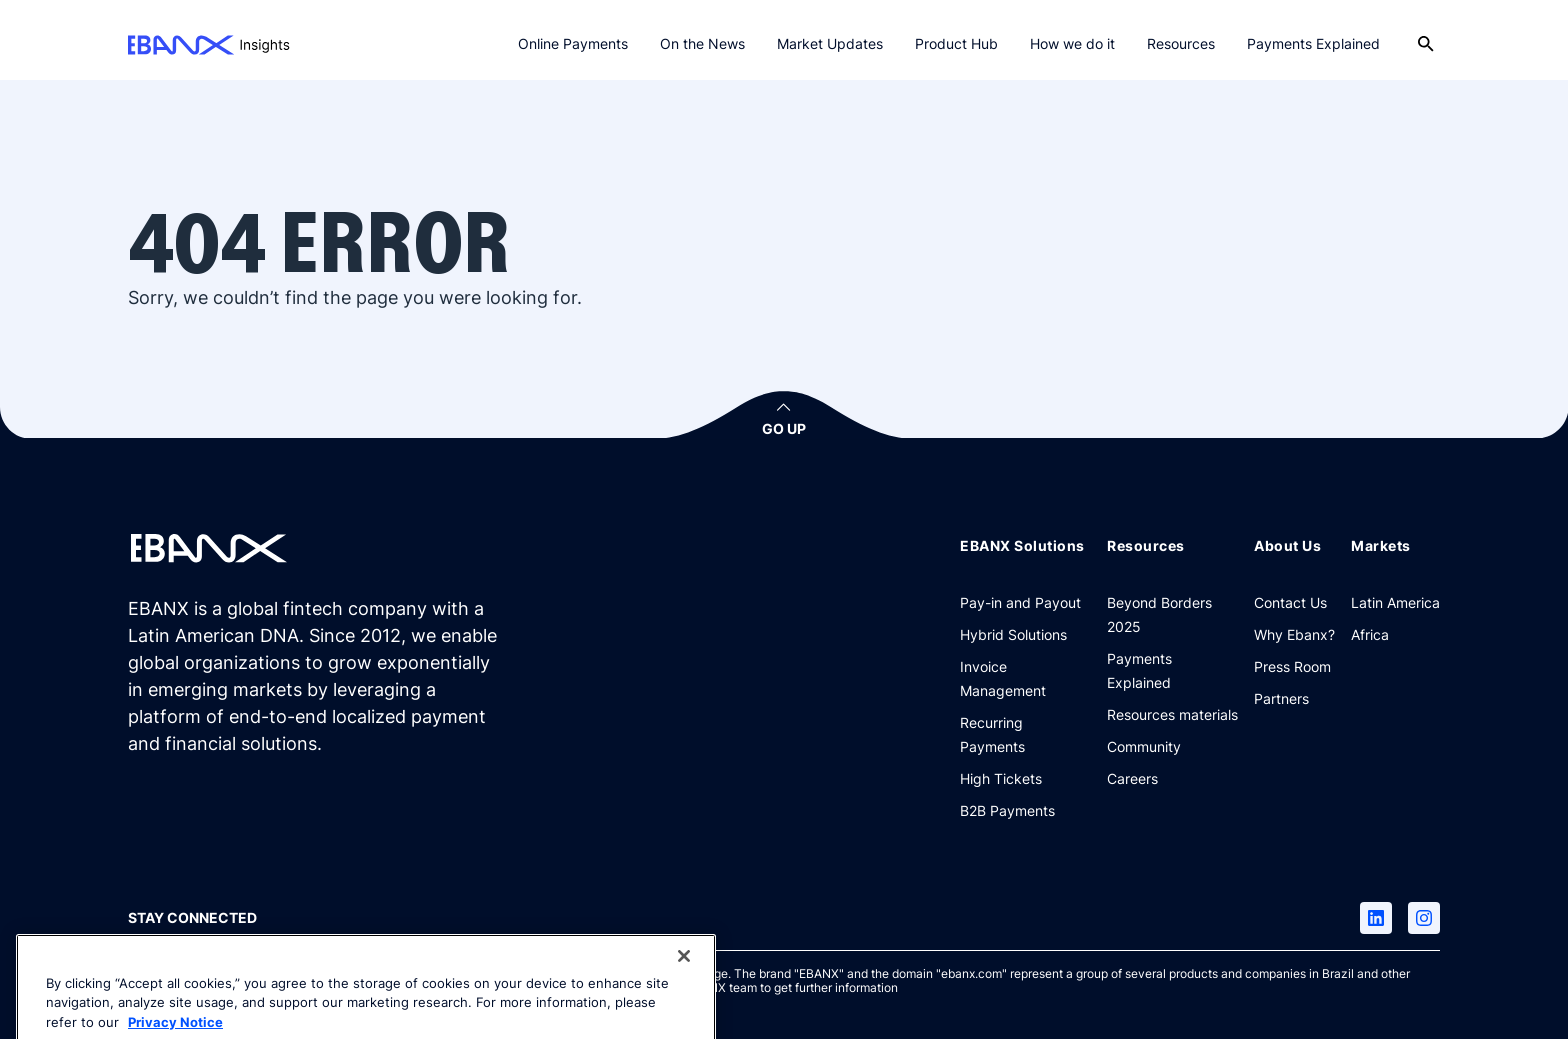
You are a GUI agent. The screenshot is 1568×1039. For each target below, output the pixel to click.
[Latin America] (1395, 602)
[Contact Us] (1290, 602)
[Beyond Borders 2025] (1172, 614)
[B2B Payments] (1007, 810)
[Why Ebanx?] (1294, 634)
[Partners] (1281, 698)
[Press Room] (1292, 666)
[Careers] (1132, 778)
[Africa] (1370, 634)
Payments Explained (1313, 43)
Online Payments (573, 43)
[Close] (684, 979)
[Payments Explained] (1172, 670)
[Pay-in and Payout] (1020, 602)
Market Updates (830, 43)
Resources (1181, 43)
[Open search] (1426, 44)
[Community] (1144, 746)
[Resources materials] (1172, 714)
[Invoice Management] (1025, 678)
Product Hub (956, 43)
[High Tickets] (1001, 778)
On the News (702, 43)
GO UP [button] (784, 428)
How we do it (1072, 43)
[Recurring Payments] (1025, 734)
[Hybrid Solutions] (1013, 634)
